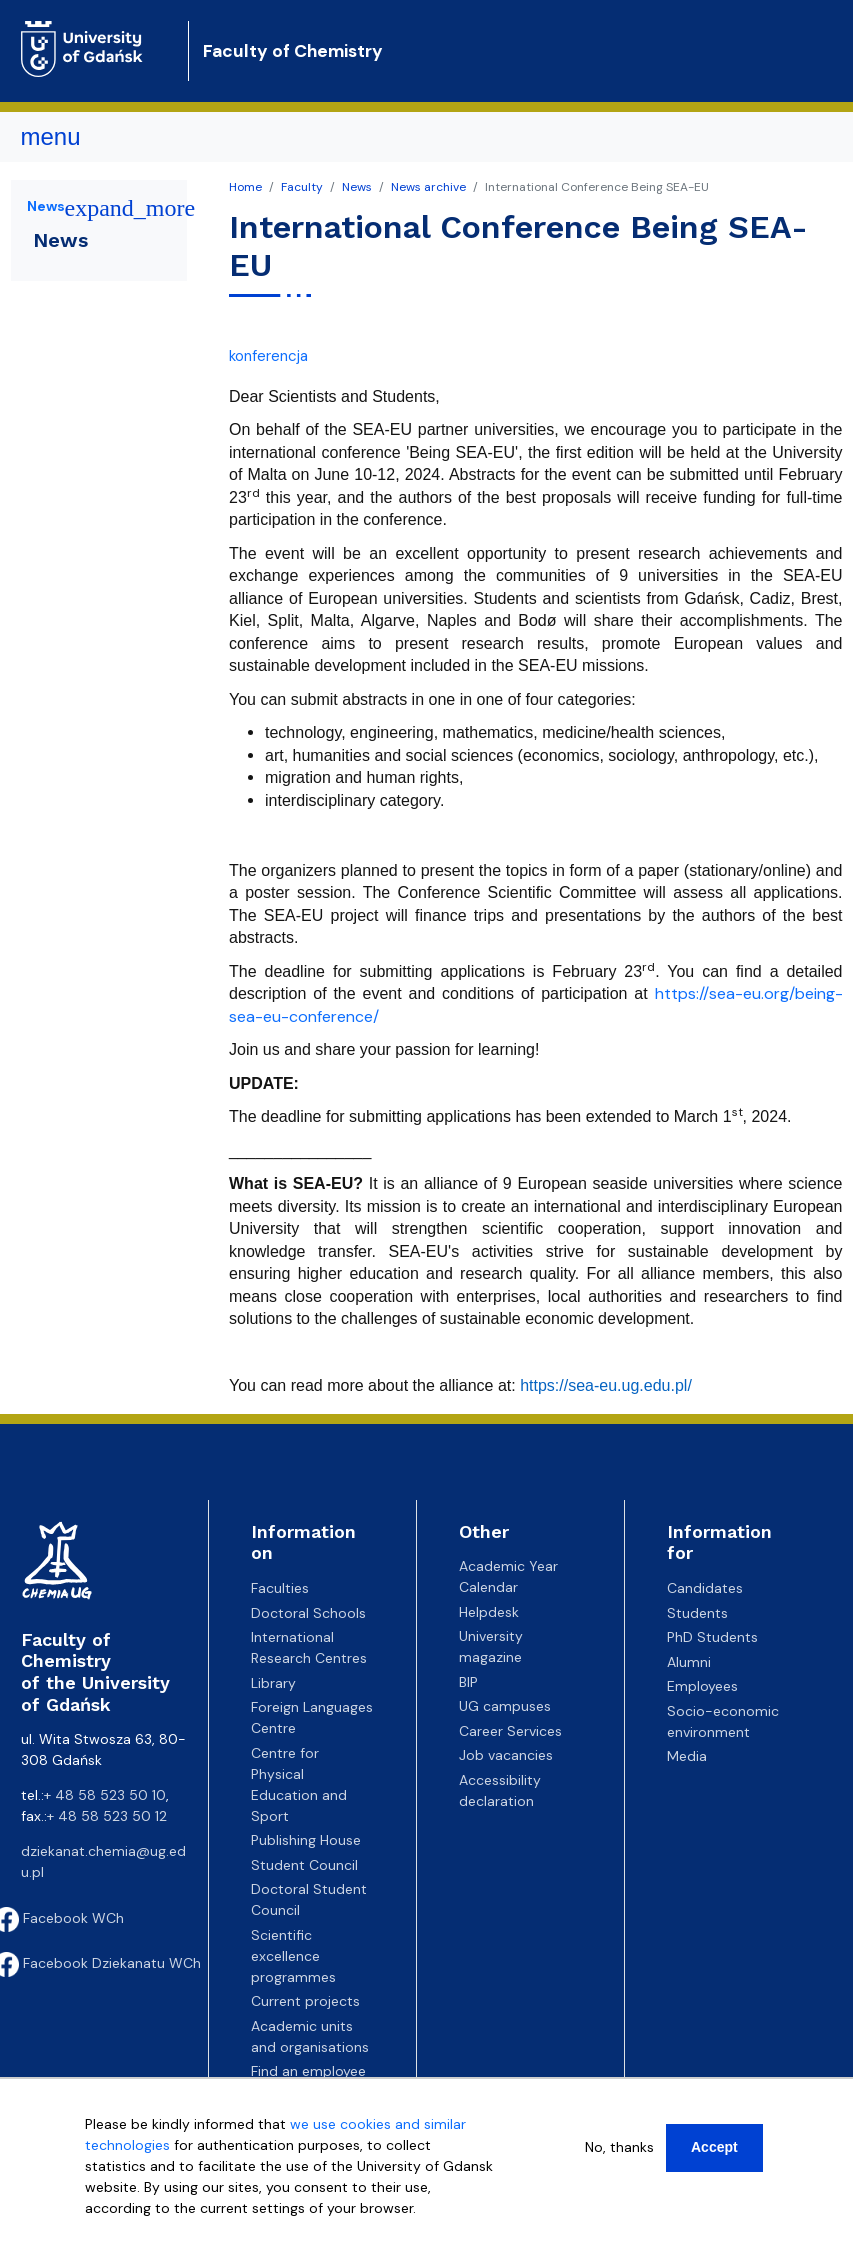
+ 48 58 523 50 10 (105, 1795)
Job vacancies (506, 1755)
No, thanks (619, 2147)
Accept (714, 2147)
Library (273, 1683)
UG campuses (505, 1706)
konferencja (268, 356)
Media (687, 1756)
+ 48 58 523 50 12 (107, 1816)
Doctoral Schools (308, 1613)
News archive (428, 187)
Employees (702, 1686)
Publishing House (306, 1840)
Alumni (689, 1662)
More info (116, 2229)
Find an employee (308, 2071)
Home (245, 187)
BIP (468, 1682)
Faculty (302, 187)
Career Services (510, 1731)
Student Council (304, 1865)
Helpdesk (489, 1612)
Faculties (280, 1588)
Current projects (305, 2001)
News (357, 187)
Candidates (705, 1588)
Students (697, 1613)
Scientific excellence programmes (293, 1956)
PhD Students (712, 1637)
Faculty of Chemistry (293, 51)
